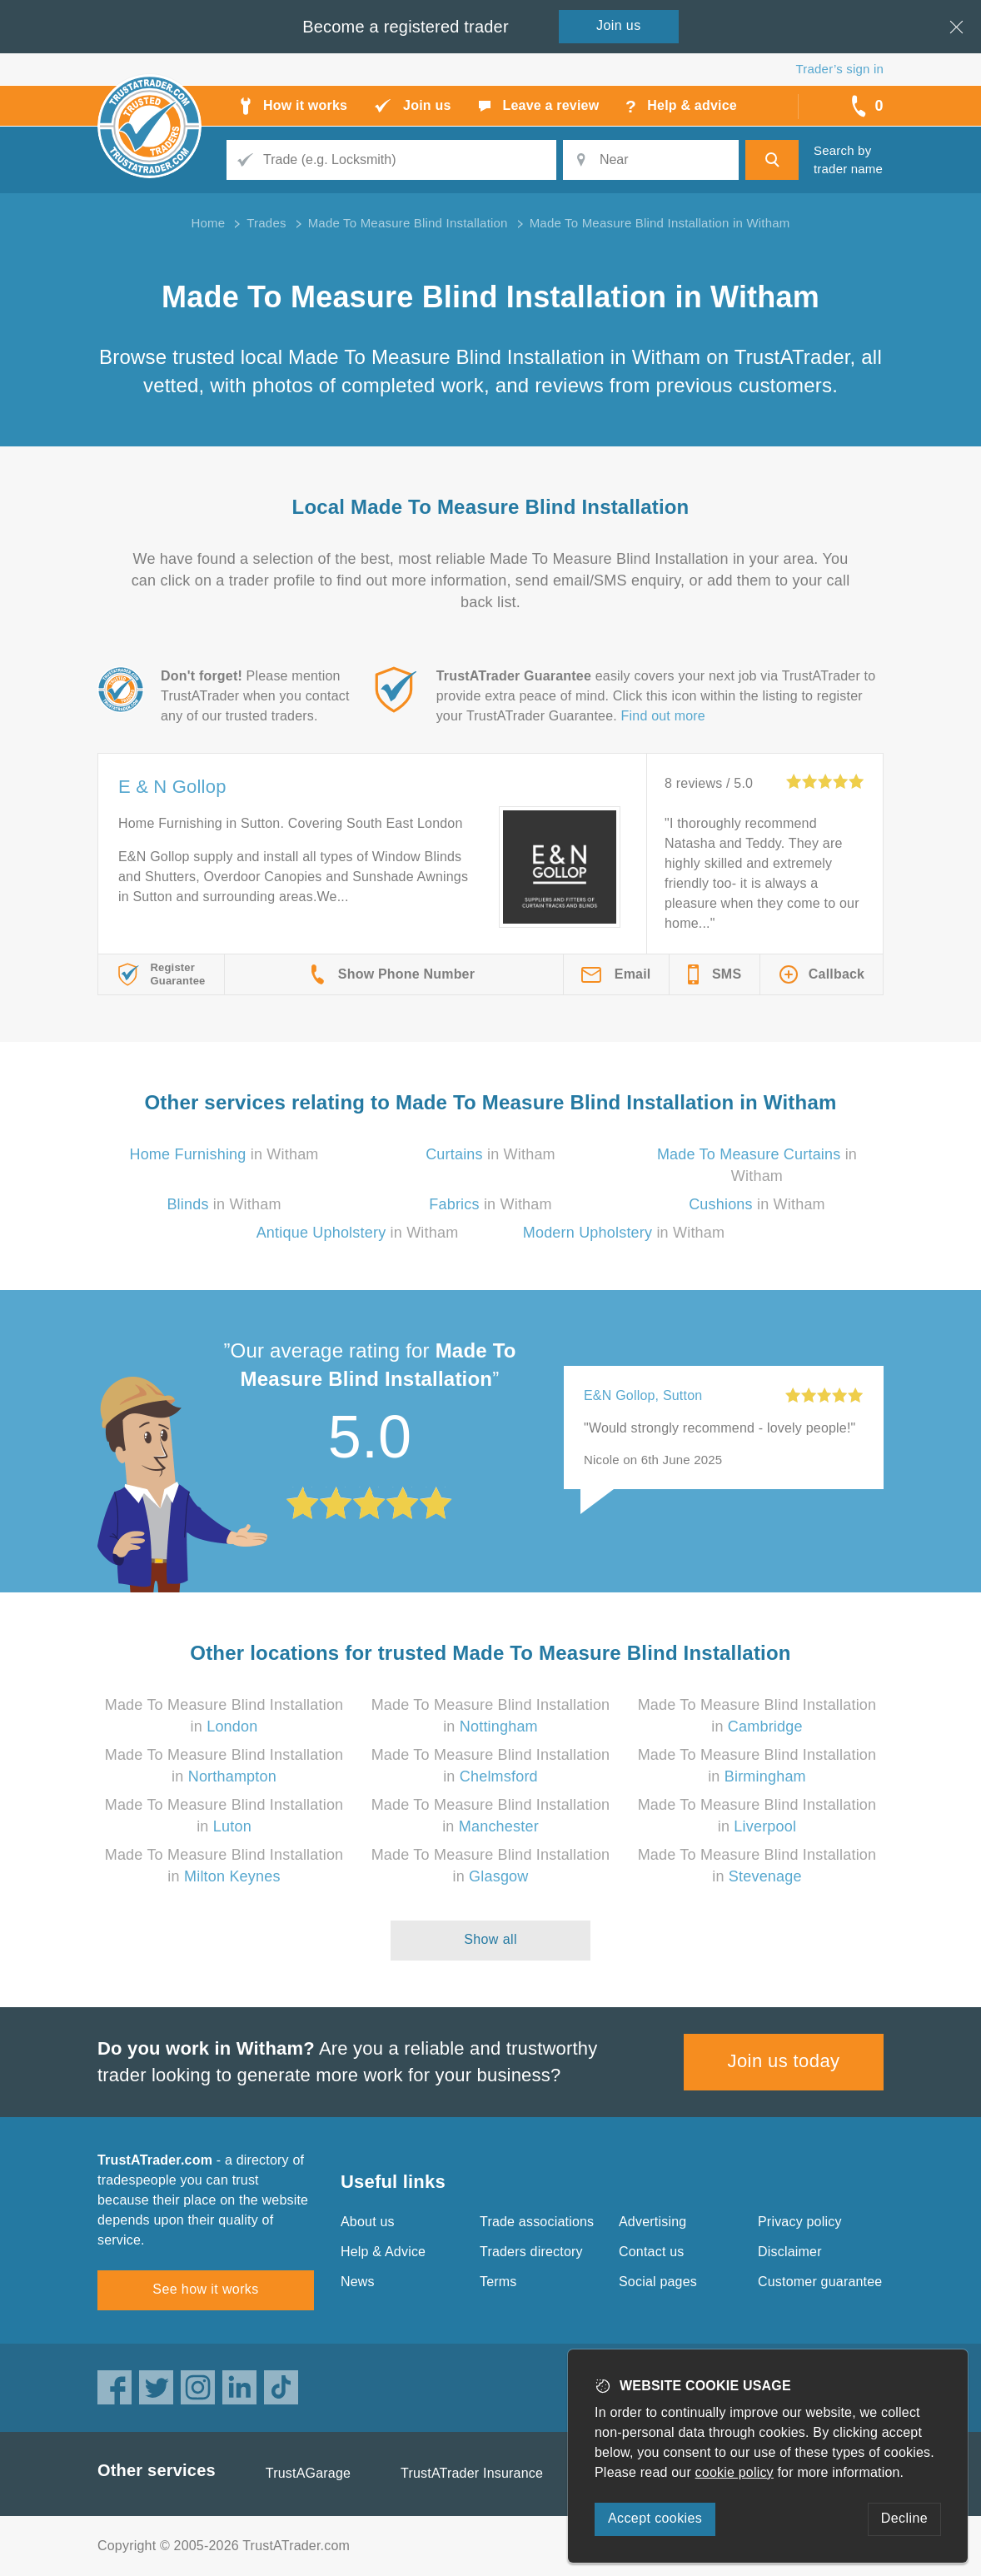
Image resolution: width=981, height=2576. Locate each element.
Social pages (658, 2282)
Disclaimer (790, 2252)
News (358, 2282)
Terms (498, 2282)
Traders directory (531, 2252)
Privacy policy (800, 2222)
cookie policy (734, 2472)
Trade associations (537, 2222)
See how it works (205, 2289)
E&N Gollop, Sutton (643, 1395)
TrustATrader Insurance (472, 2473)
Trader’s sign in (840, 69)
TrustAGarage (308, 2473)
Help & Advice (383, 2252)
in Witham (223, 1154)
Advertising (652, 2222)
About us (368, 2222)
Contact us (651, 2252)
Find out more (663, 716)
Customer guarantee (820, 2282)
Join (618, 25)
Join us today (784, 2060)
